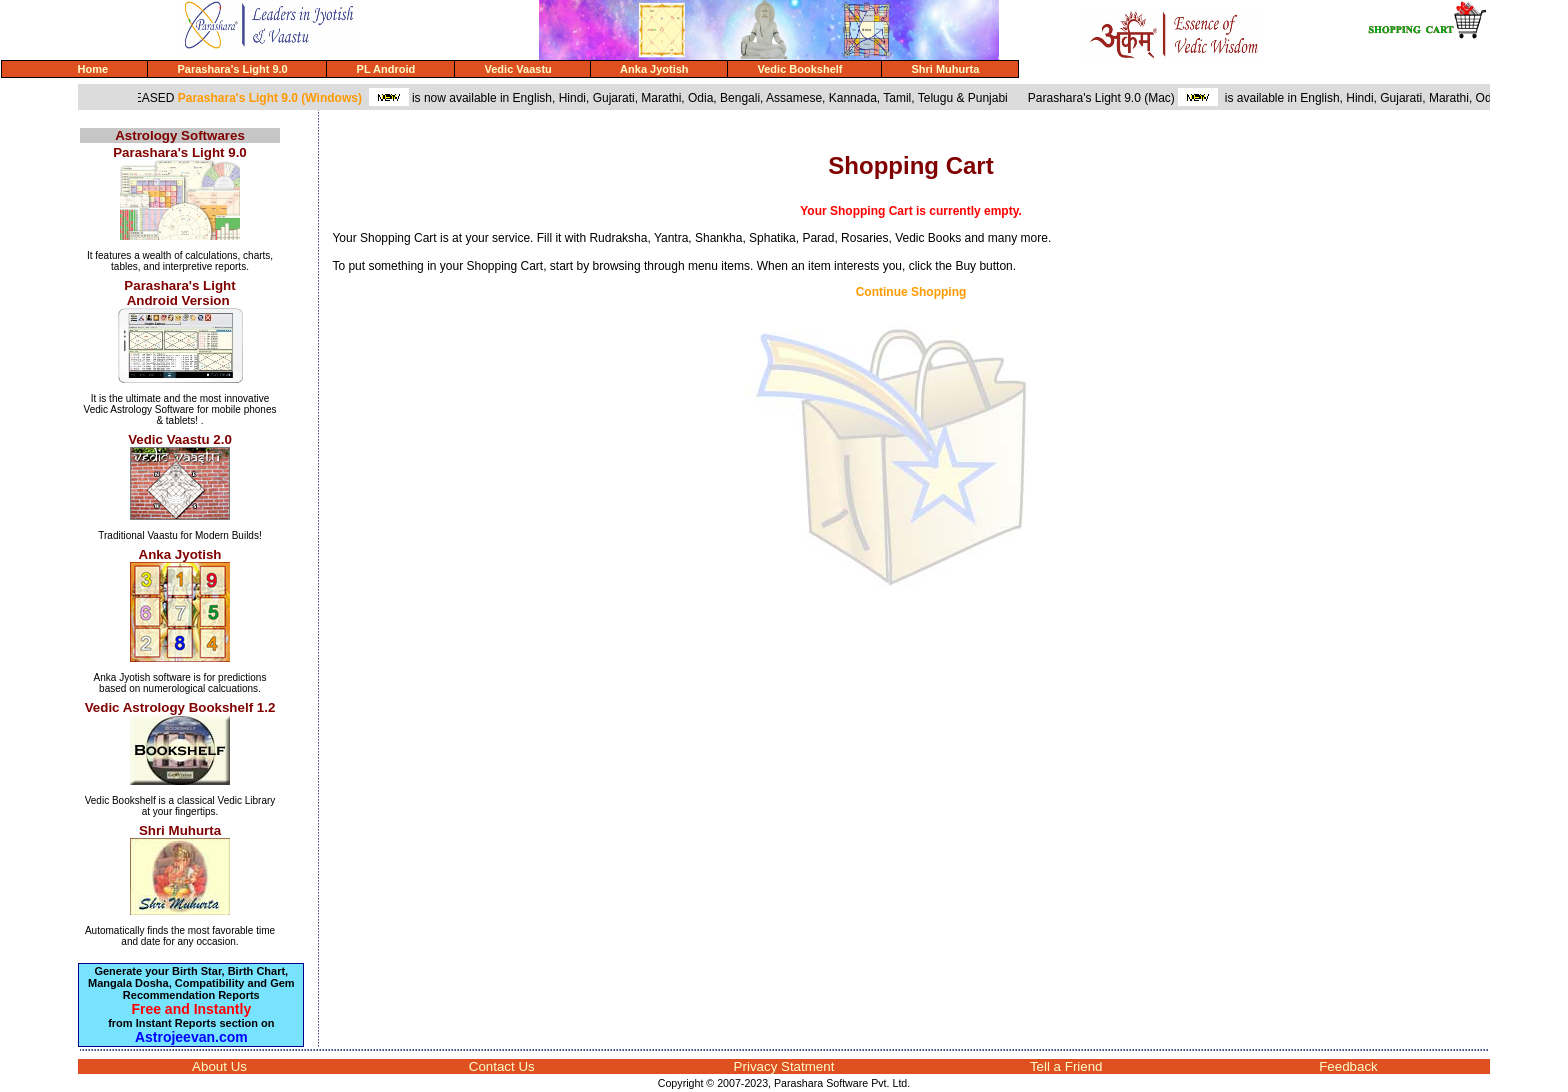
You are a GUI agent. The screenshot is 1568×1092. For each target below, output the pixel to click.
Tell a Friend (1066, 1066)
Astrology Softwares (180, 135)
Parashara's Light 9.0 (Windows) (276, 98)
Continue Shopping (911, 292)
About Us (219, 1066)
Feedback (1348, 1066)
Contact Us (502, 1066)
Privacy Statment (784, 1066)
